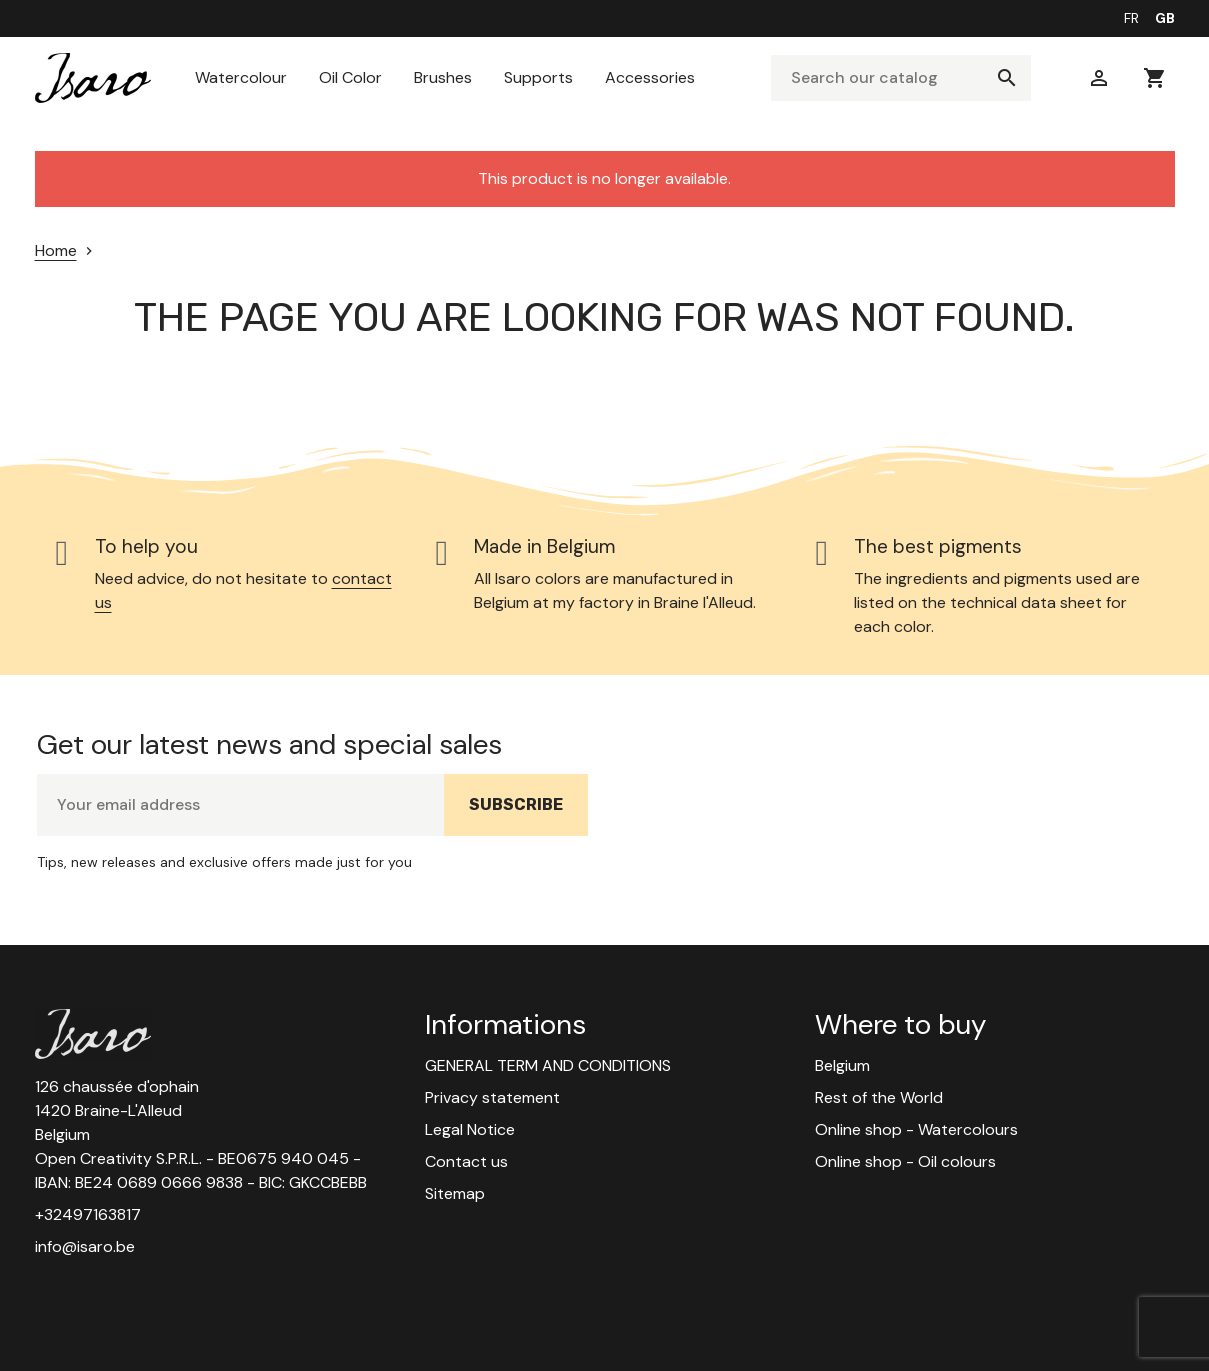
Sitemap (455, 1193)
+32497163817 (88, 1214)
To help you (146, 546)
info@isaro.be (85, 1246)
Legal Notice (470, 1129)
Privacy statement (492, 1097)
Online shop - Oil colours (905, 1161)
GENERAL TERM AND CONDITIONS (548, 1065)
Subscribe (528, 815)
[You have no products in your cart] (1155, 78)
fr (1131, 18)
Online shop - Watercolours (916, 1129)
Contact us (466, 1161)
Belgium (842, 1065)
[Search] (901, 78)
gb (1165, 18)
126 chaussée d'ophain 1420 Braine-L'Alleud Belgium (117, 1110)
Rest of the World (879, 1097)
